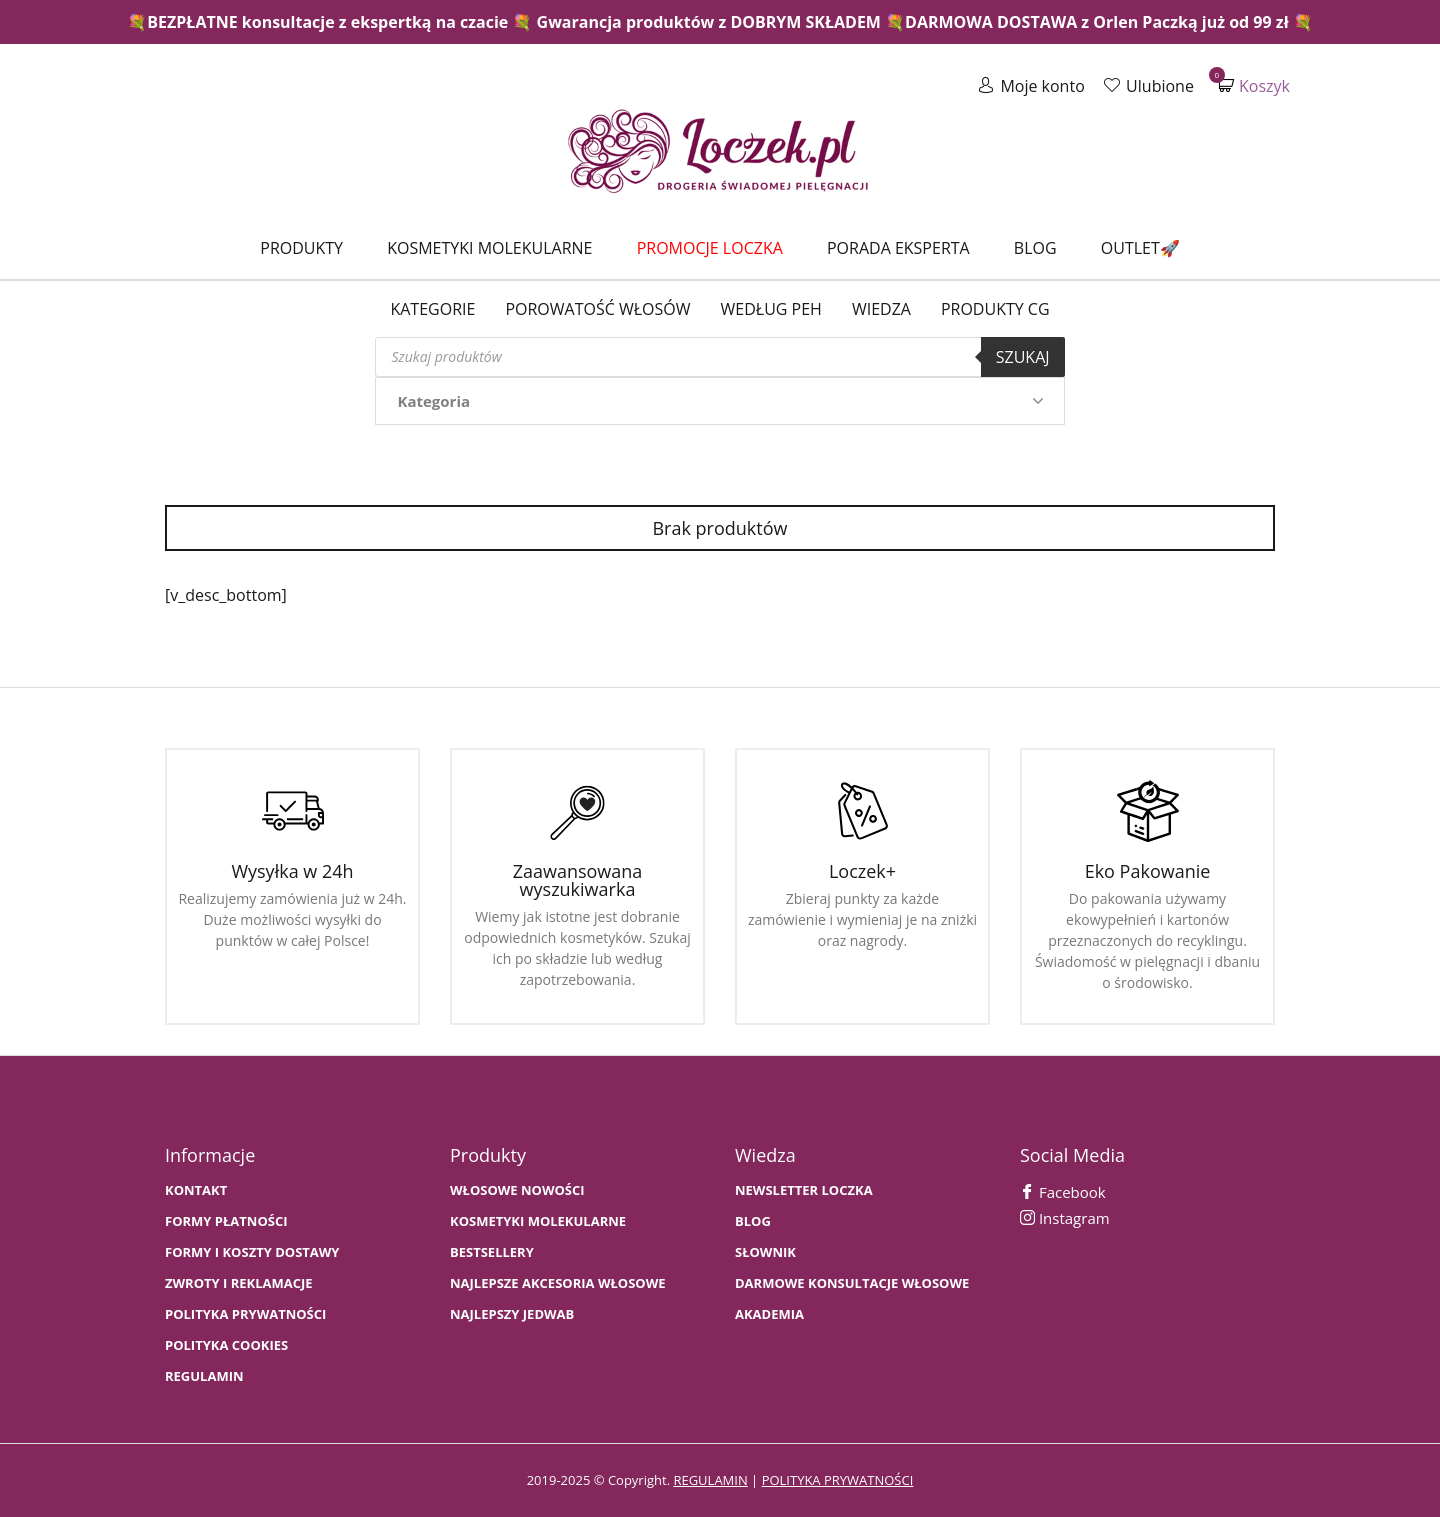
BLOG (753, 1221)
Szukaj (1023, 357)
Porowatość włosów (597, 309)
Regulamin (204, 1376)
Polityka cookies (226, 1345)
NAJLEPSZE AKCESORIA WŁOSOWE (558, 1283)
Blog (1035, 248)
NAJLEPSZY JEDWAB (512, 1314)
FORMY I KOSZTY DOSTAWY (252, 1252)
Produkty (301, 248)
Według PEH (771, 309)
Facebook (1063, 1192)
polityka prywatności (838, 1480)
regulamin (710, 1480)
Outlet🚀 (1140, 248)
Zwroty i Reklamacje (239, 1283)
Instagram (1065, 1218)
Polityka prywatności (245, 1314)
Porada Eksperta (898, 248)
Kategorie (432, 309)
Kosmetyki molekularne (489, 248)
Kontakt (196, 1190)
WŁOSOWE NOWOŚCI (517, 1190)
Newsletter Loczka (804, 1190)
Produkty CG (995, 309)
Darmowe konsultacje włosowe (852, 1283)
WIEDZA (881, 309)
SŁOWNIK (765, 1252)
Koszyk (1254, 85)
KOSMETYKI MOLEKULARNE (538, 1221)
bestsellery (492, 1252)
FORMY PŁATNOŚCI (226, 1221)
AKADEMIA (769, 1314)
